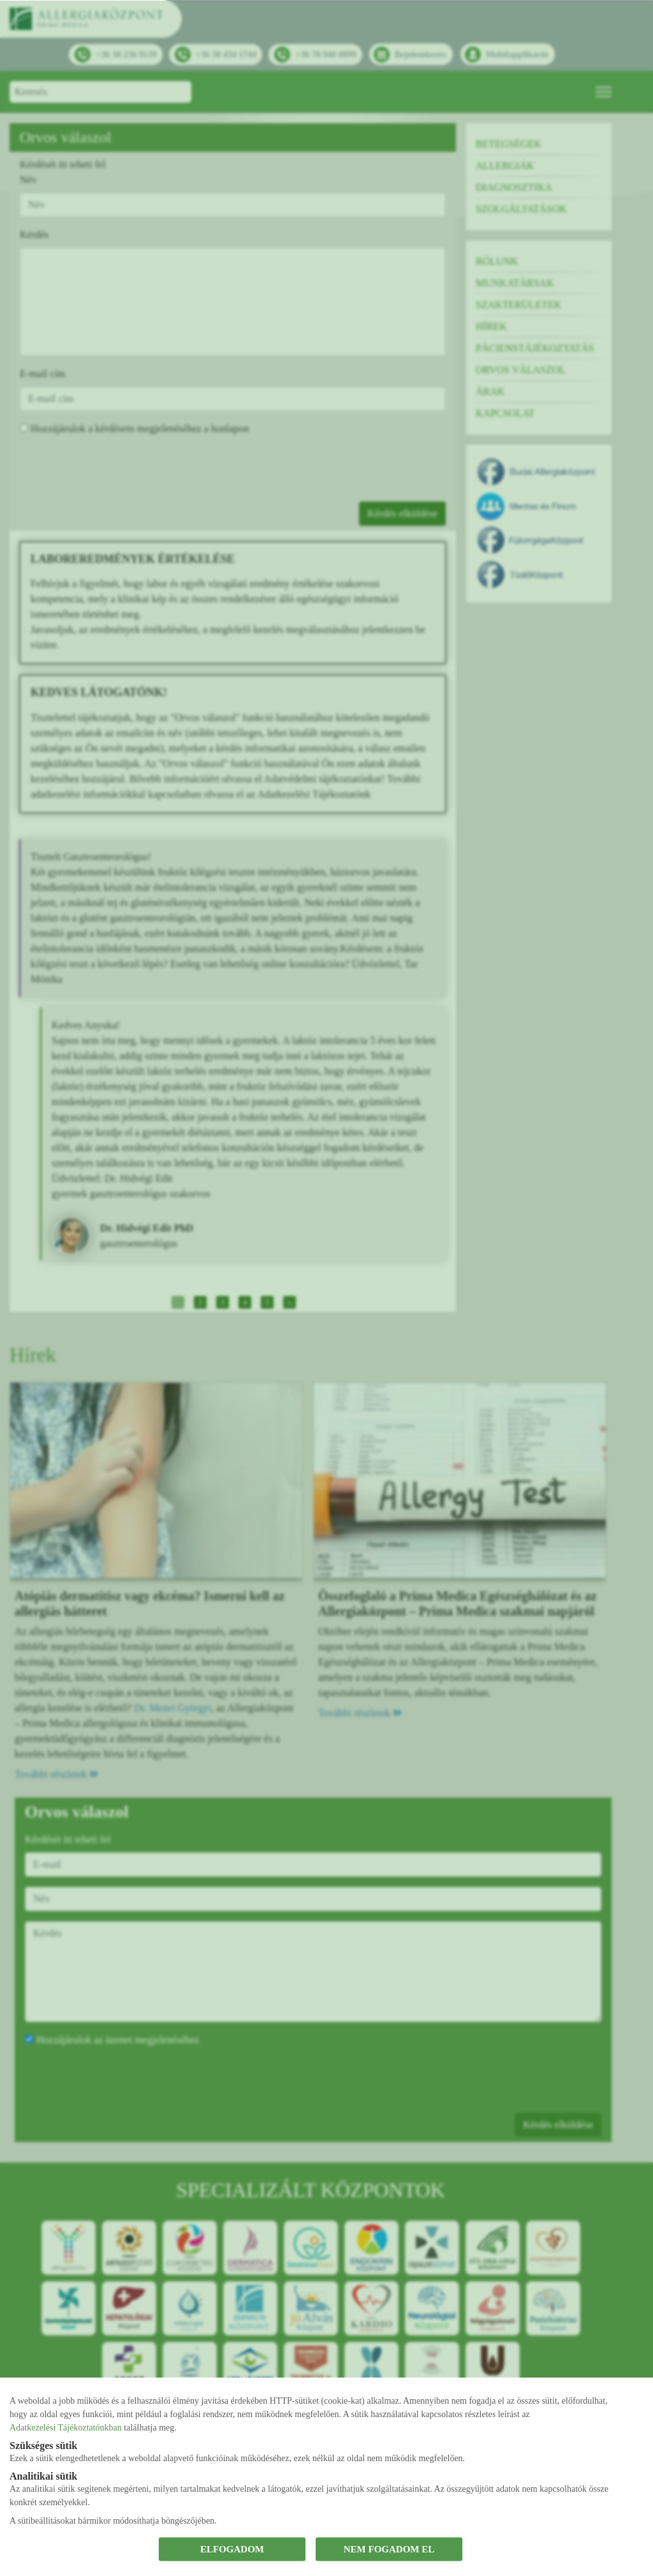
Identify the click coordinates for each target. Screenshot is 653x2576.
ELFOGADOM (232, 2549)
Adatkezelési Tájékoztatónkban (66, 2427)
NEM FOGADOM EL (389, 2549)
